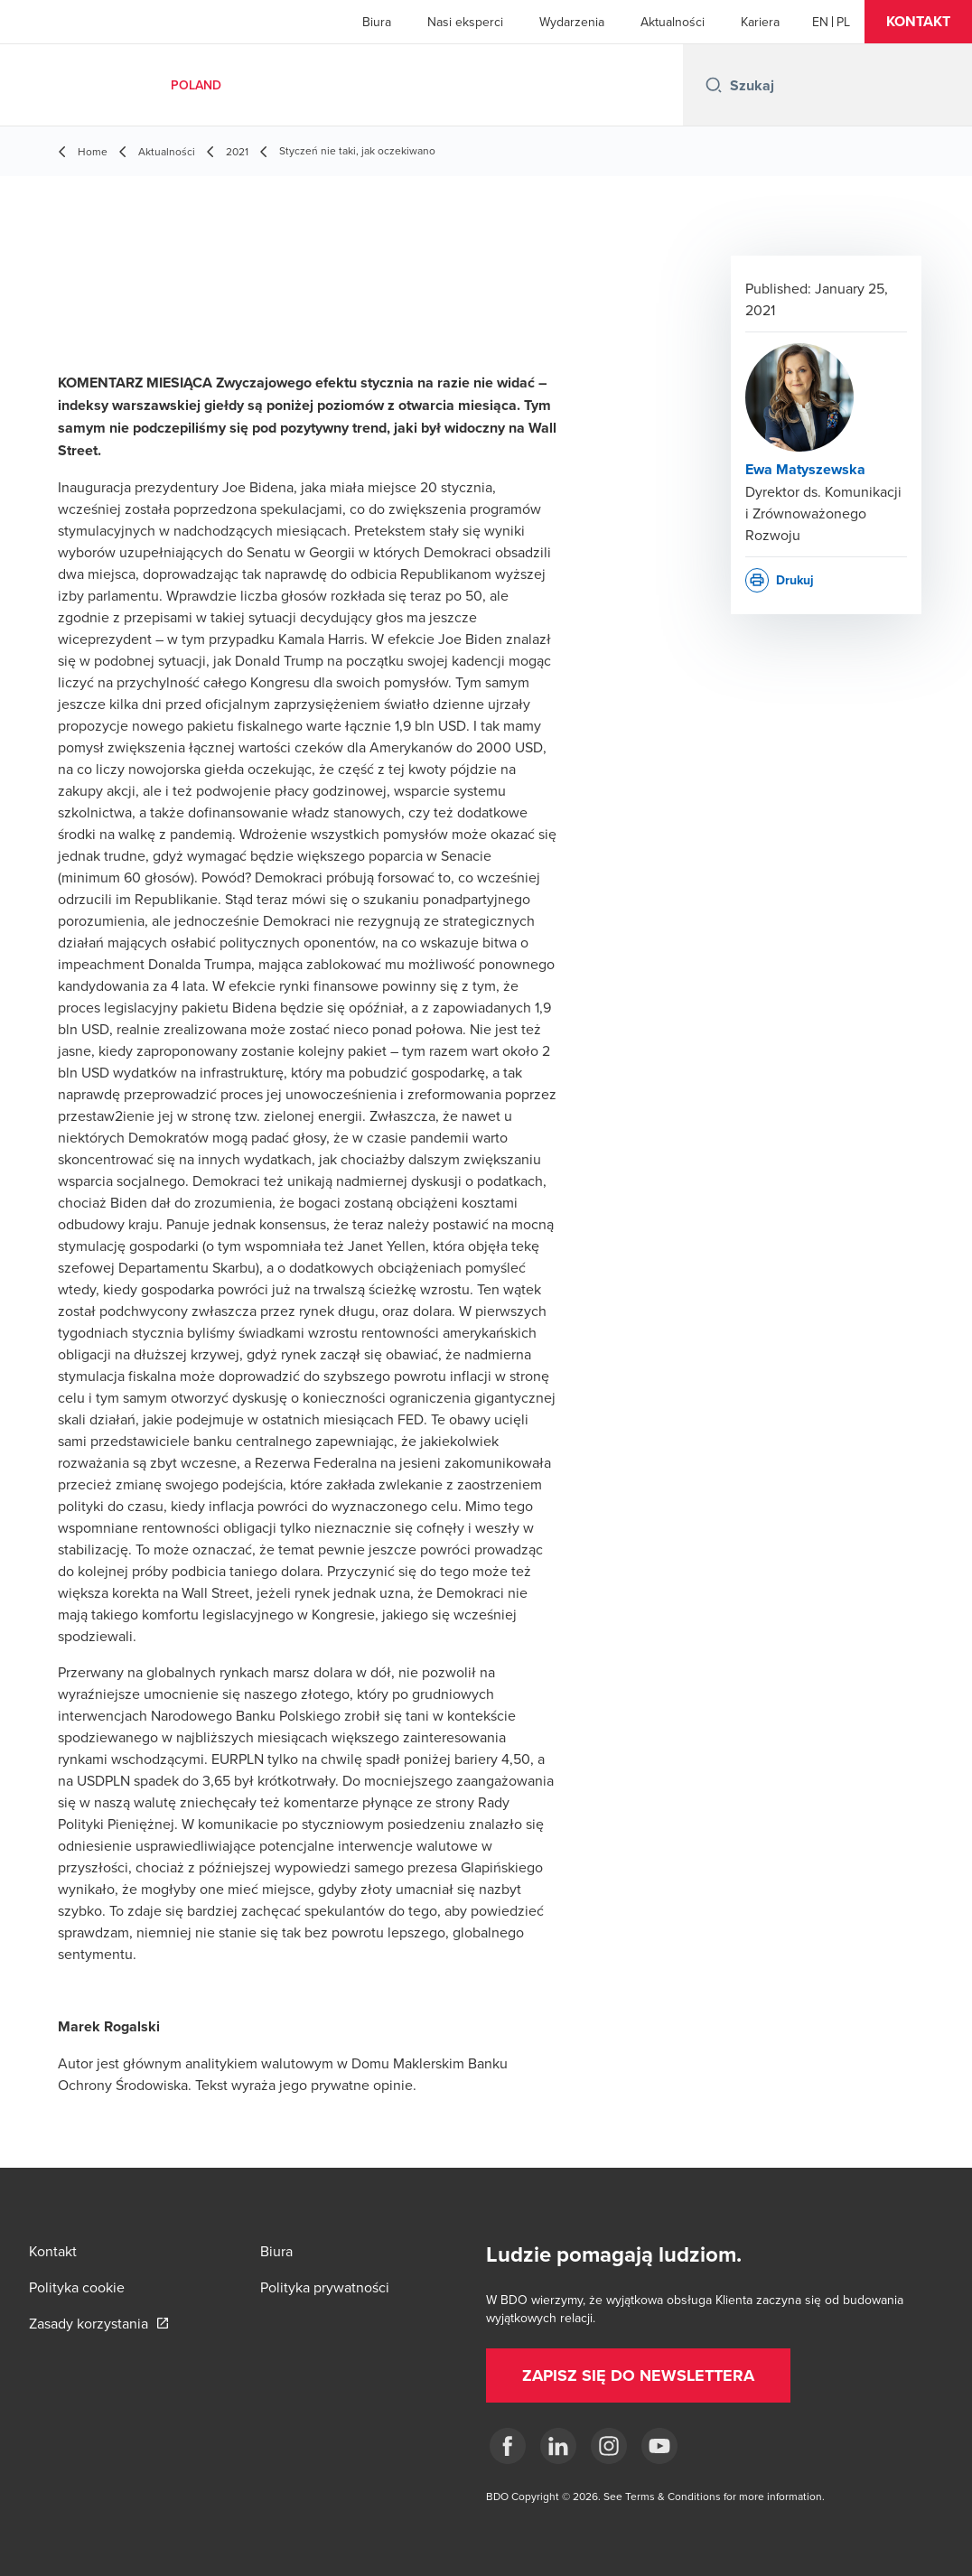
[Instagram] (609, 2446)
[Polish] (843, 21)
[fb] (507, 2446)
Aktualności (672, 22)
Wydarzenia (571, 22)
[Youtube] (659, 2446)
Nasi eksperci (465, 22)
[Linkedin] (558, 2446)
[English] (820, 21)
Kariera (760, 22)
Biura (376, 22)
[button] (918, 21)
